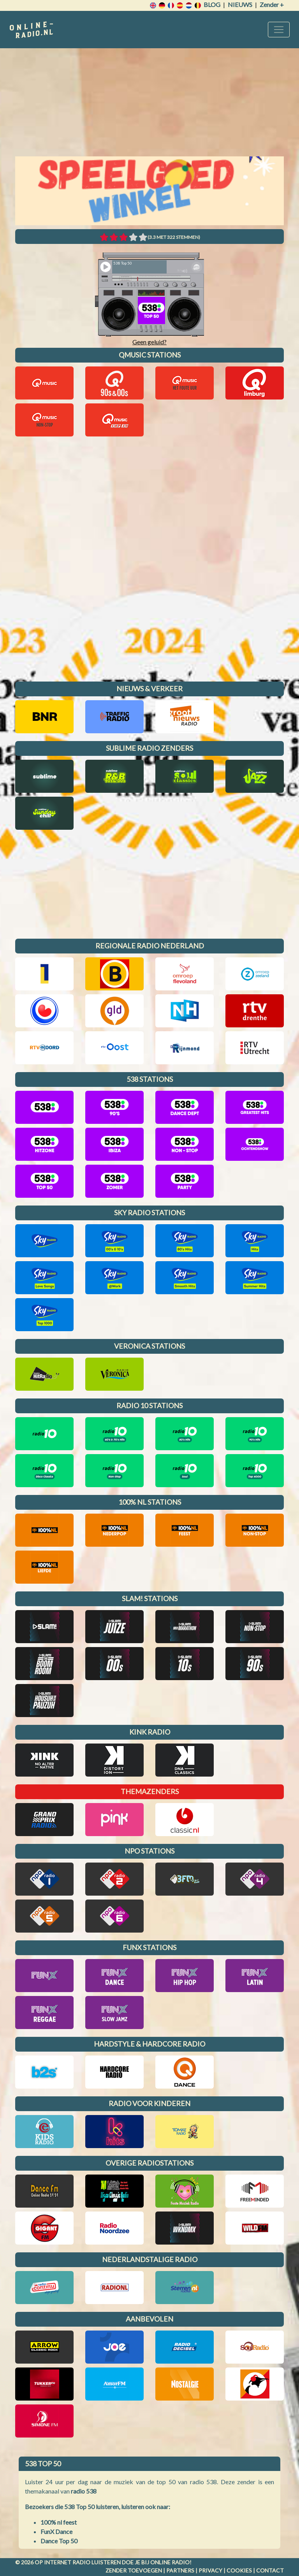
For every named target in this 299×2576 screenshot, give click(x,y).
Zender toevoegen (134, 2570)
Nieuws (240, 4)
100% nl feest (58, 2522)
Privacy (210, 2570)
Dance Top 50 (58, 2540)
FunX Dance (56, 2531)
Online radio (170, 2562)
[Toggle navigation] (279, 29)
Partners (180, 2570)
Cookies (239, 2570)
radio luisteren (96, 2562)
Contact (270, 2570)
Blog (212, 4)
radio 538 (84, 2491)
